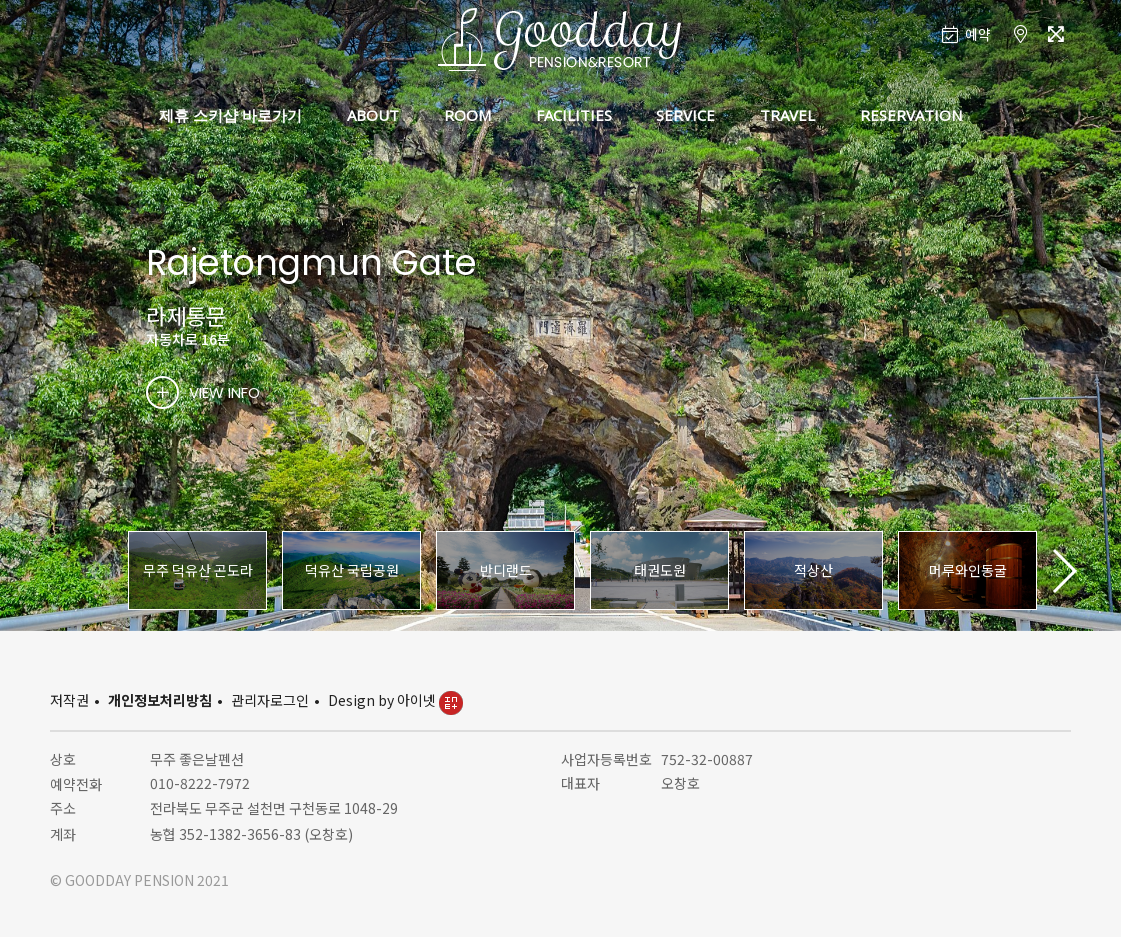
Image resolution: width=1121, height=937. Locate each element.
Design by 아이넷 (395, 700)
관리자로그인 (270, 700)
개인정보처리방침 (160, 700)
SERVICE (685, 115)
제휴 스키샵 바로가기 (230, 115)
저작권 (69, 700)
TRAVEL (787, 115)
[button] (1063, 571)
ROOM (467, 115)
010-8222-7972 (200, 783)
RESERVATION (911, 115)
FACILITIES (574, 115)
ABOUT (373, 115)
